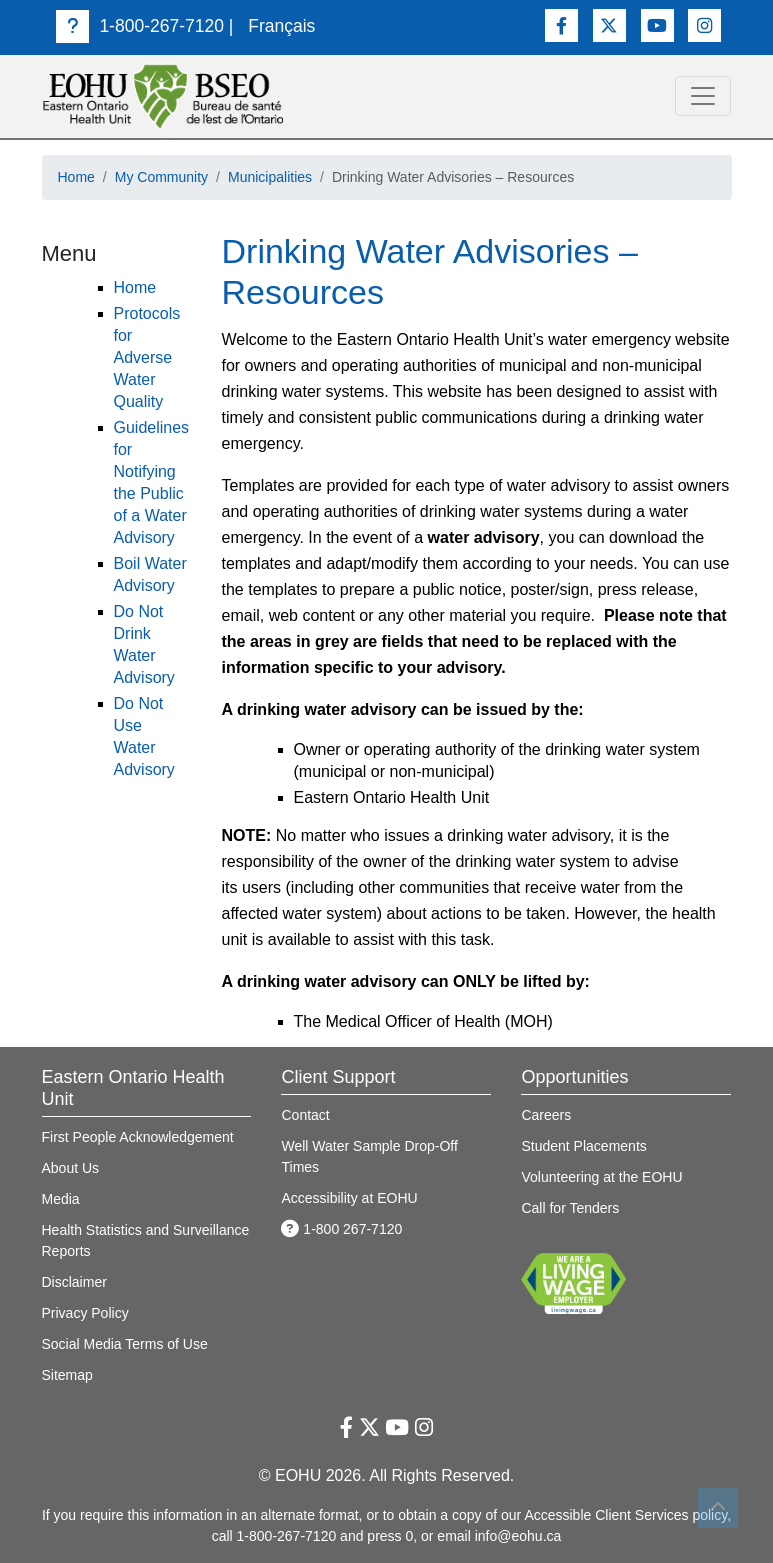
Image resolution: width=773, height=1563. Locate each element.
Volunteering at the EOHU (601, 1177)
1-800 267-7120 (341, 1229)
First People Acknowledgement (138, 1137)
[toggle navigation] (703, 96)
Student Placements (583, 1146)
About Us (71, 1168)
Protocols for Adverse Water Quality (147, 357)
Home (76, 177)
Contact (305, 1115)
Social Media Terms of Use (125, 1344)
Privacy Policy (85, 1313)
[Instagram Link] (704, 25)
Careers (546, 1115)
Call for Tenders (570, 1208)
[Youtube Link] (657, 25)
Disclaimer (74, 1282)
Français (281, 26)
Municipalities (270, 177)
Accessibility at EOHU (349, 1198)
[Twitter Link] (609, 25)
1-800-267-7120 (140, 26)
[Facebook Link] (561, 25)
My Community (161, 177)
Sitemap (67, 1375)
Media (61, 1199)
